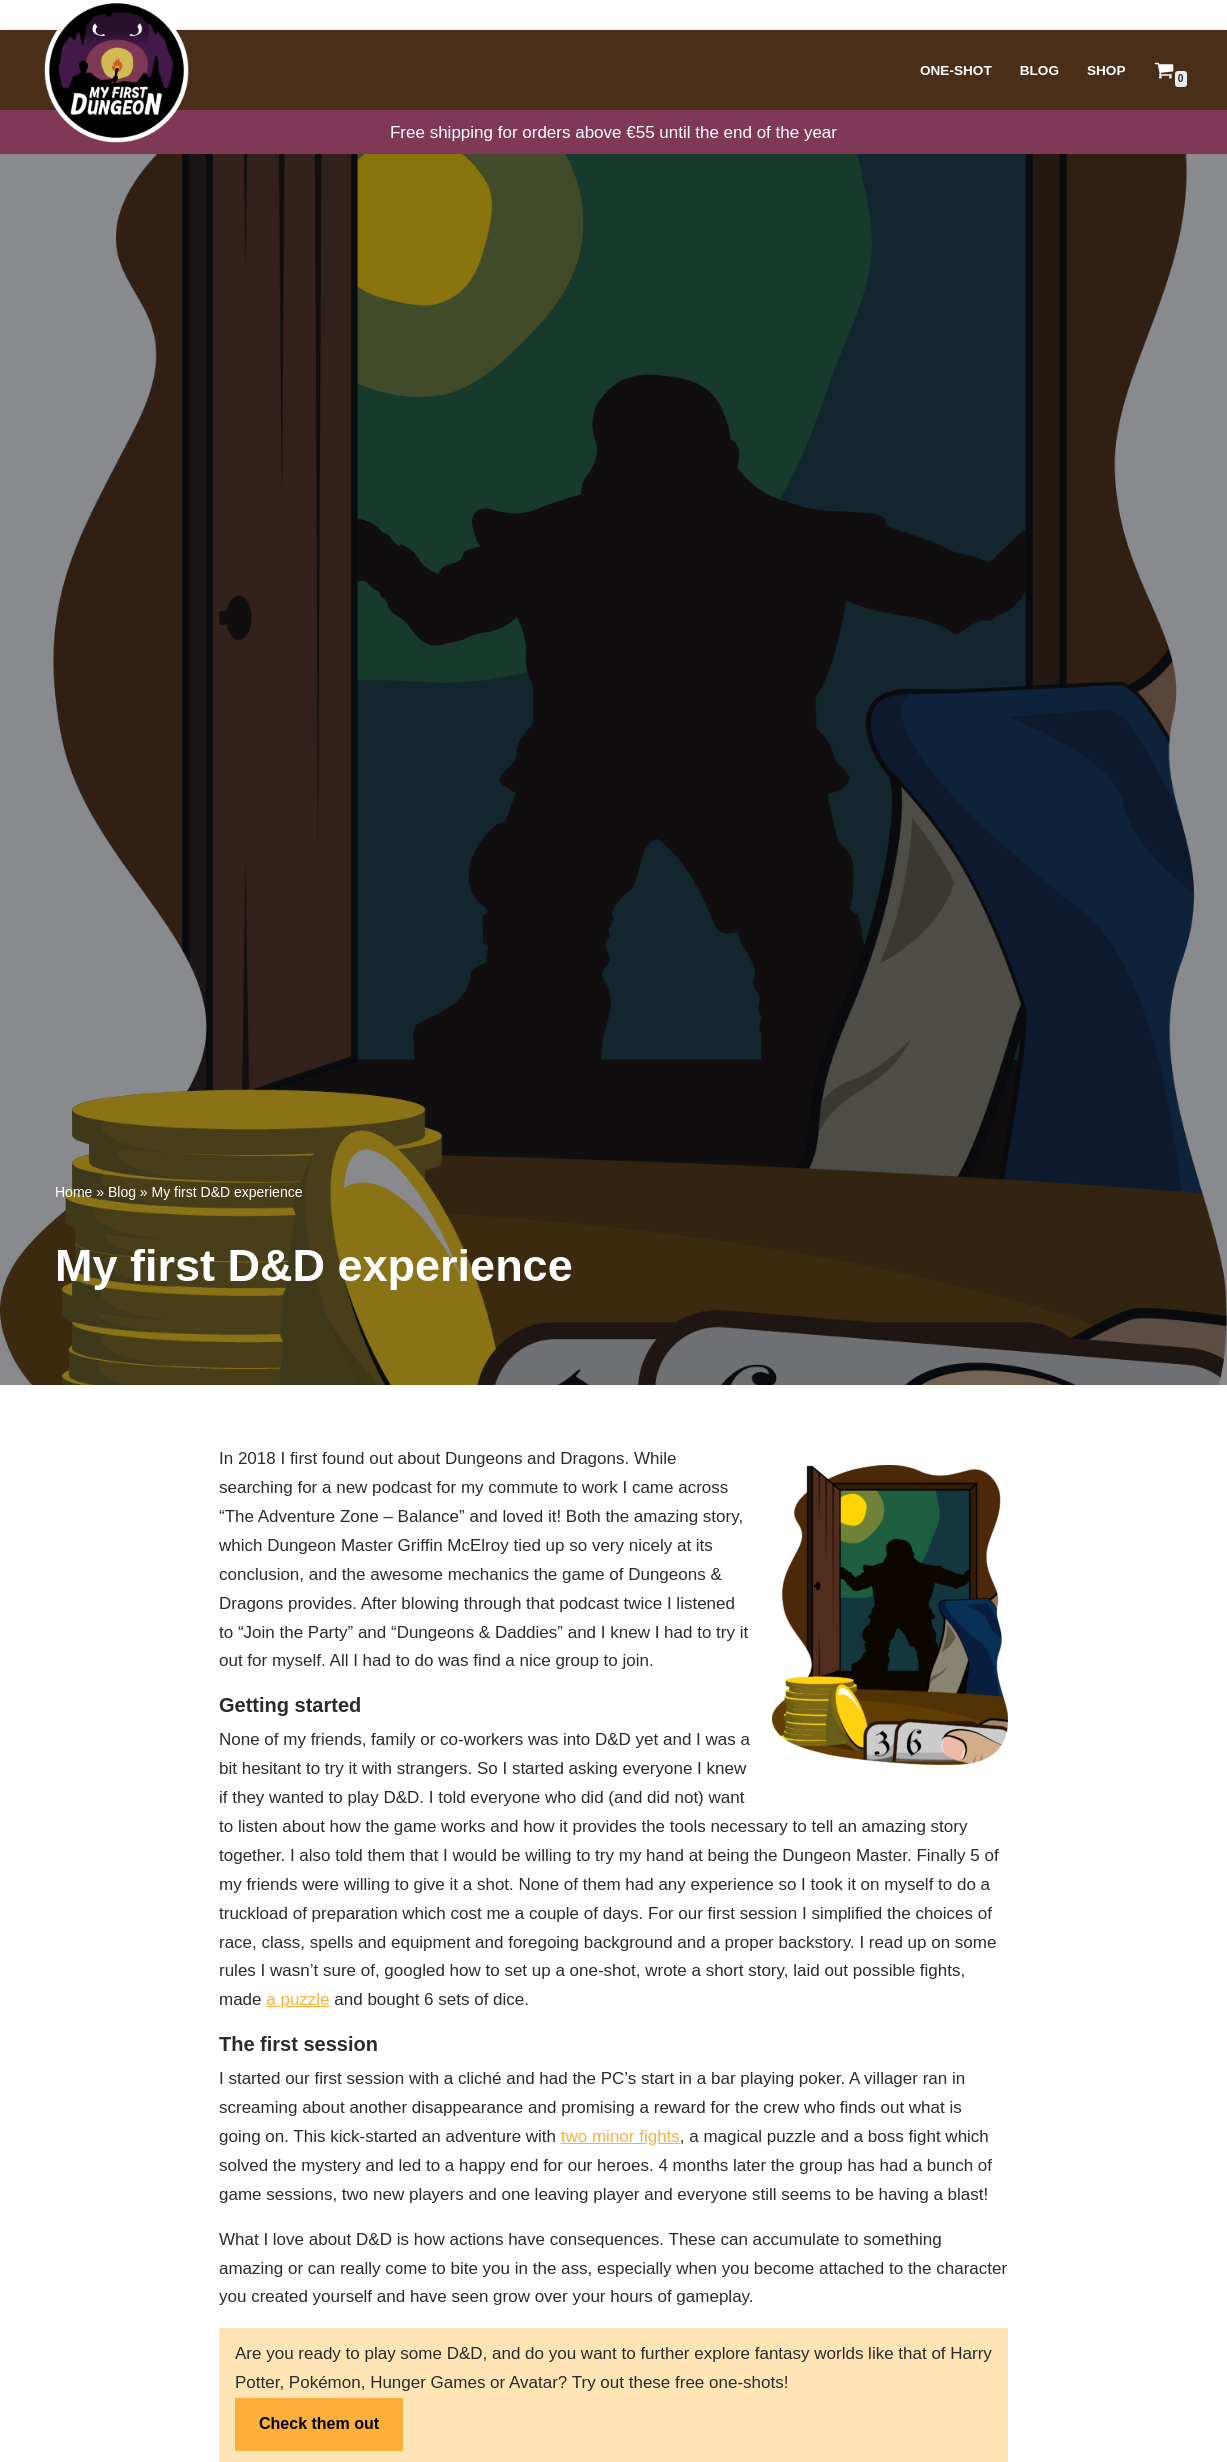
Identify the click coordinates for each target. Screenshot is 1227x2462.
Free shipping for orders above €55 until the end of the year (613, 132)
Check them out (319, 2423)
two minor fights (620, 2136)
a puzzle (297, 1999)
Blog (1039, 70)
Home (73, 1192)
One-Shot (956, 70)
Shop (1106, 70)
